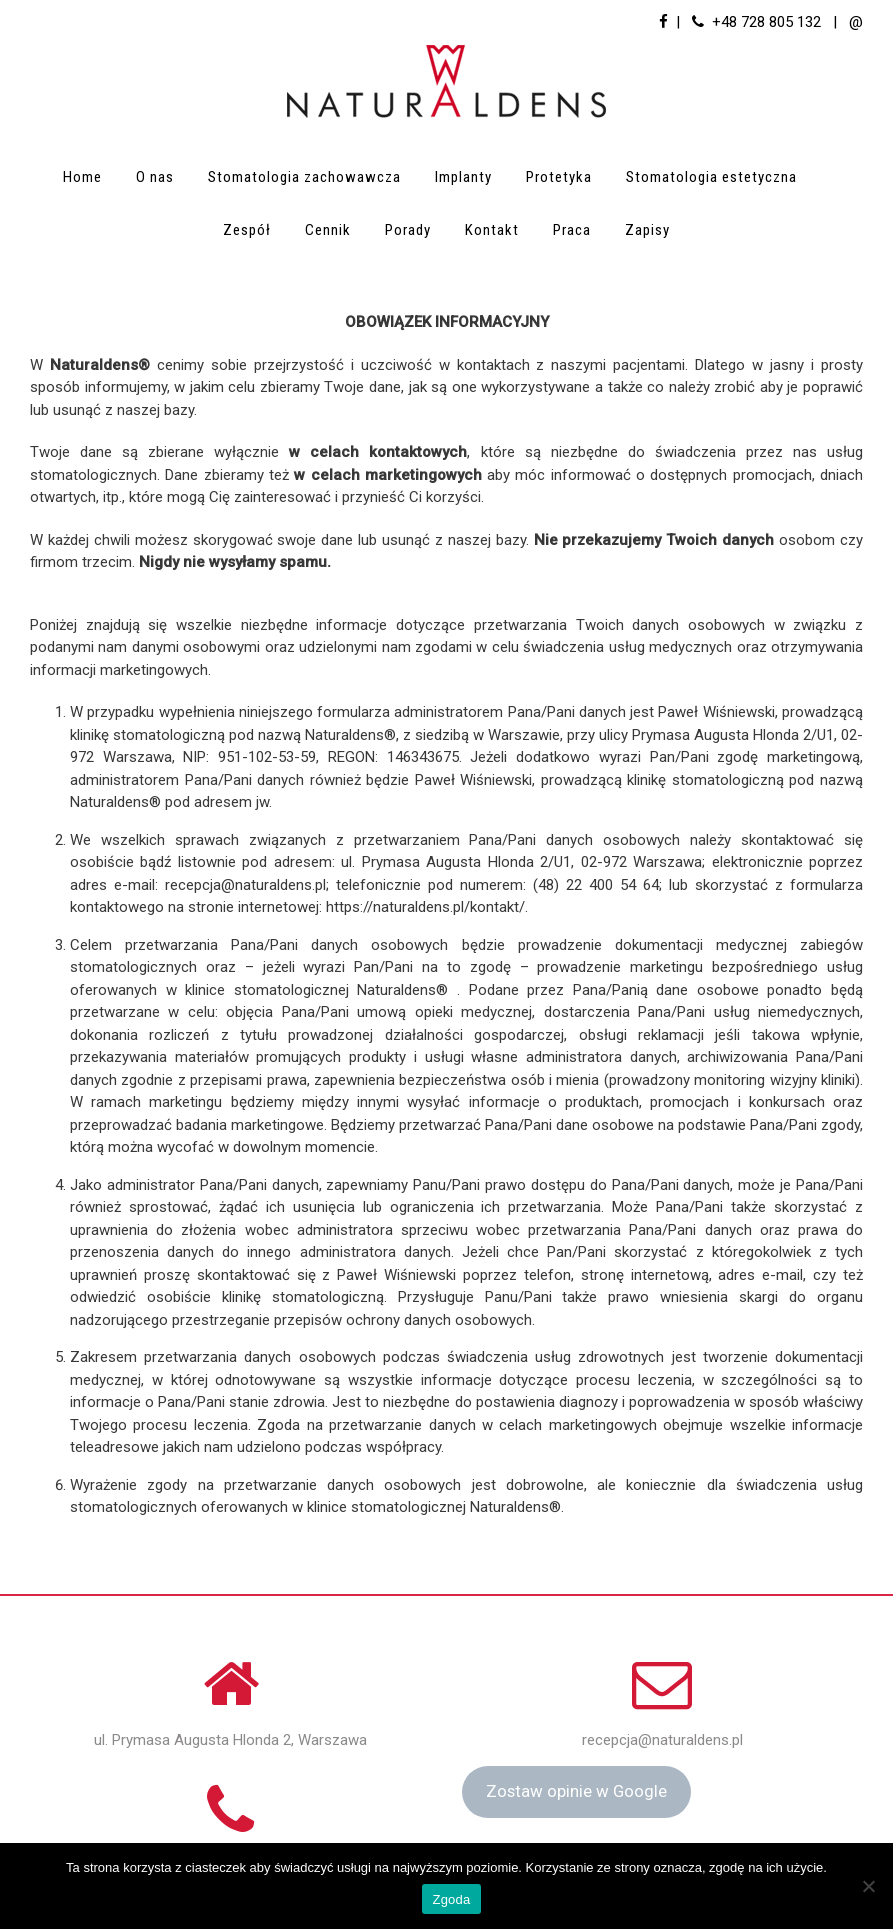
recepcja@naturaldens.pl (662, 1740)
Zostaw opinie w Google (576, 1791)
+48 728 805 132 (766, 22)
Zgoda (451, 1899)
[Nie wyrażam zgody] (868, 1886)
